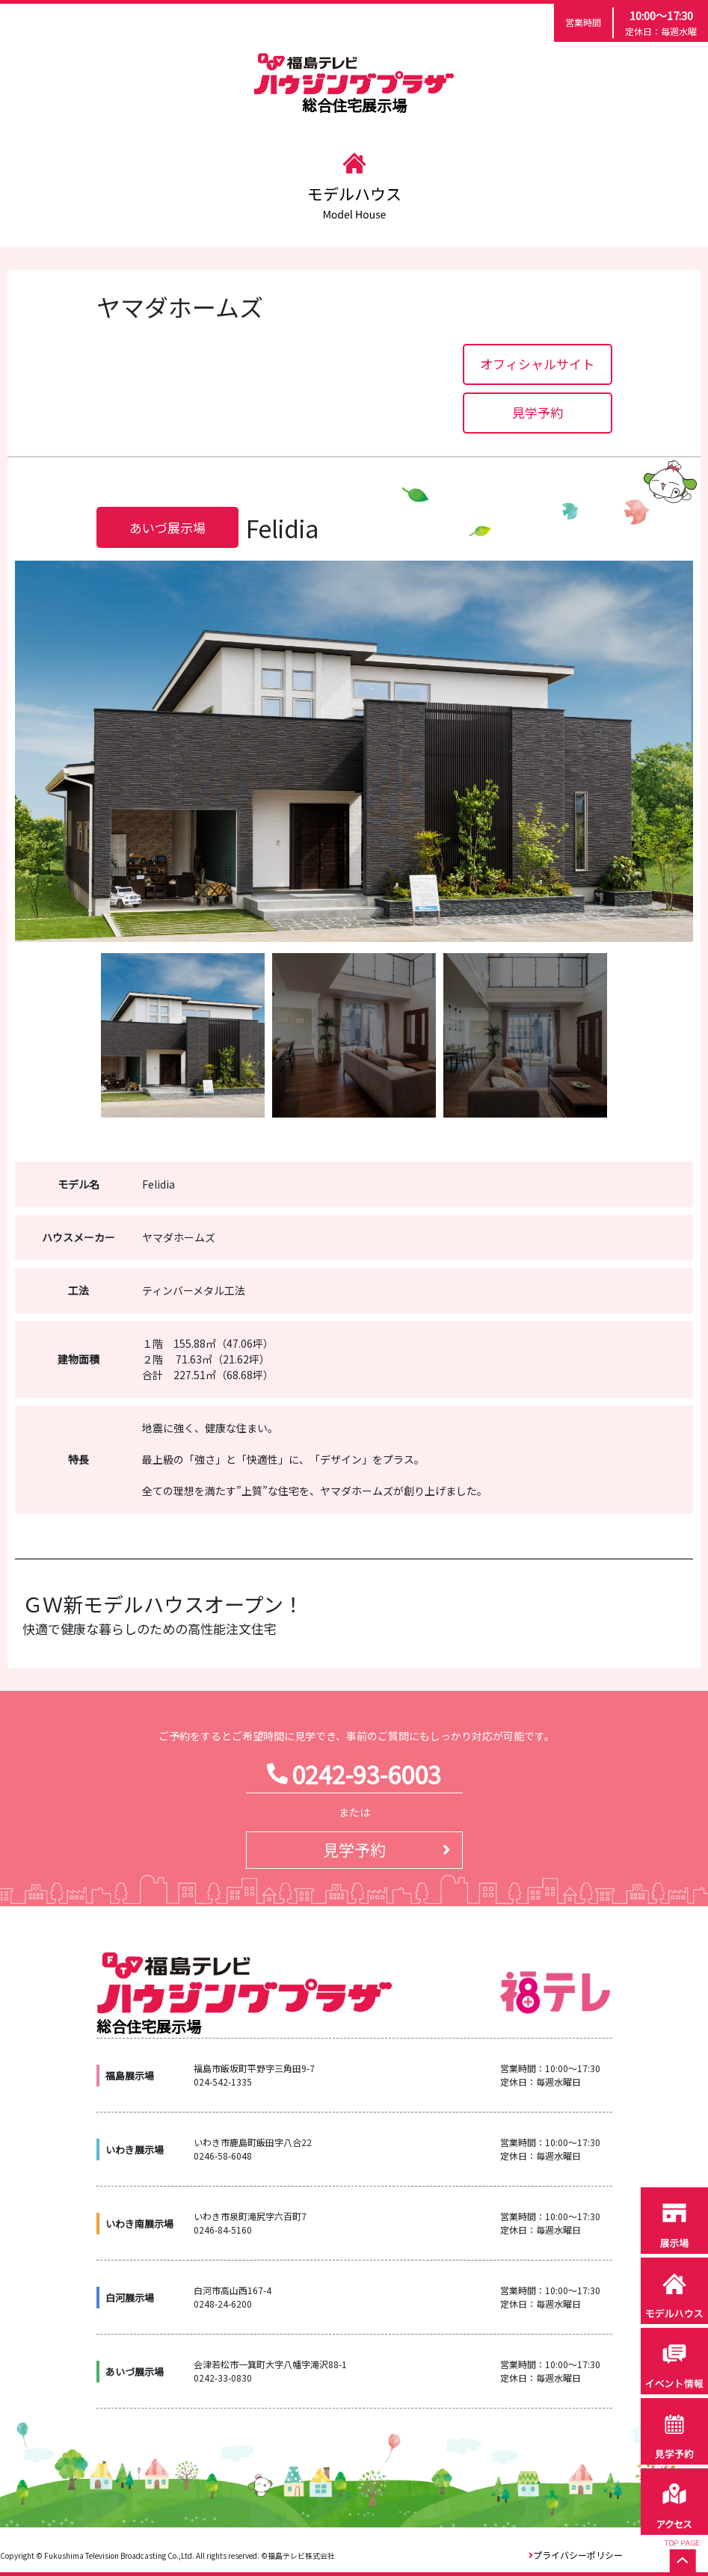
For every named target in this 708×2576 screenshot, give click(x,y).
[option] (354, 751)
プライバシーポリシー (578, 2554)
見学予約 (537, 412)
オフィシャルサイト (537, 363)
